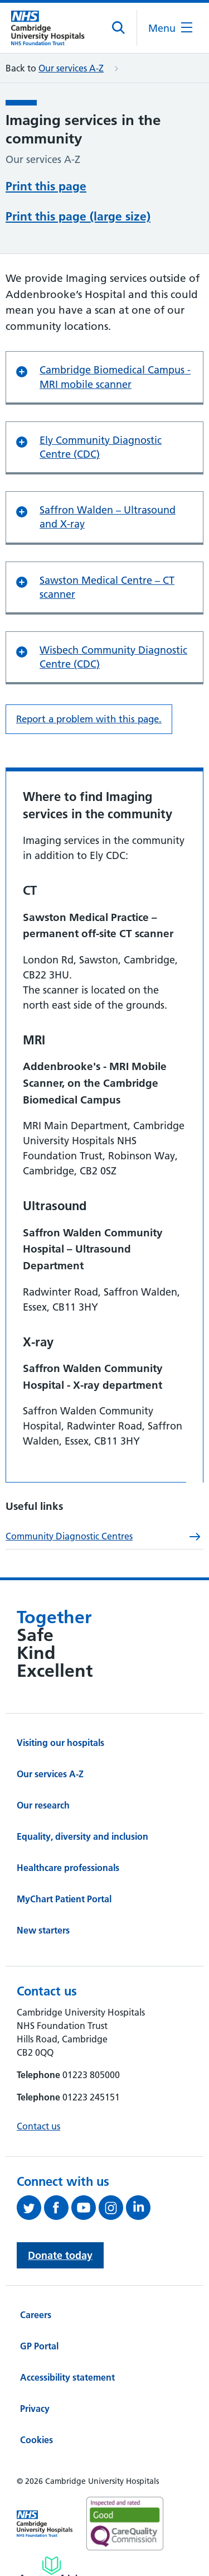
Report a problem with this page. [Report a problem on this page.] (89, 719)
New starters (43, 1930)
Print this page (46, 186)
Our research (43, 1805)
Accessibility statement (67, 2377)
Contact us (38, 2126)
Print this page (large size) (78, 216)
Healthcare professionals (68, 1867)
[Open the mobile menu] (170, 28)
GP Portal (39, 2346)
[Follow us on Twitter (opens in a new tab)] (30, 2207)
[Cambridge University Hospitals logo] (53, 27)
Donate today (60, 2255)
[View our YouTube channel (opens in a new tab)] (85, 2207)
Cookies (36, 2439)
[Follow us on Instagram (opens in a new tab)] (112, 2207)
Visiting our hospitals (60, 1742)
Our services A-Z (71, 68)
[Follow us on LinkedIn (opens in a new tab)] (139, 2207)
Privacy (35, 2408)
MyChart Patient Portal (64, 1899)
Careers (35, 2314)
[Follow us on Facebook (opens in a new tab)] (57, 2207)
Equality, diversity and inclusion (82, 1836)
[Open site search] (119, 28)
